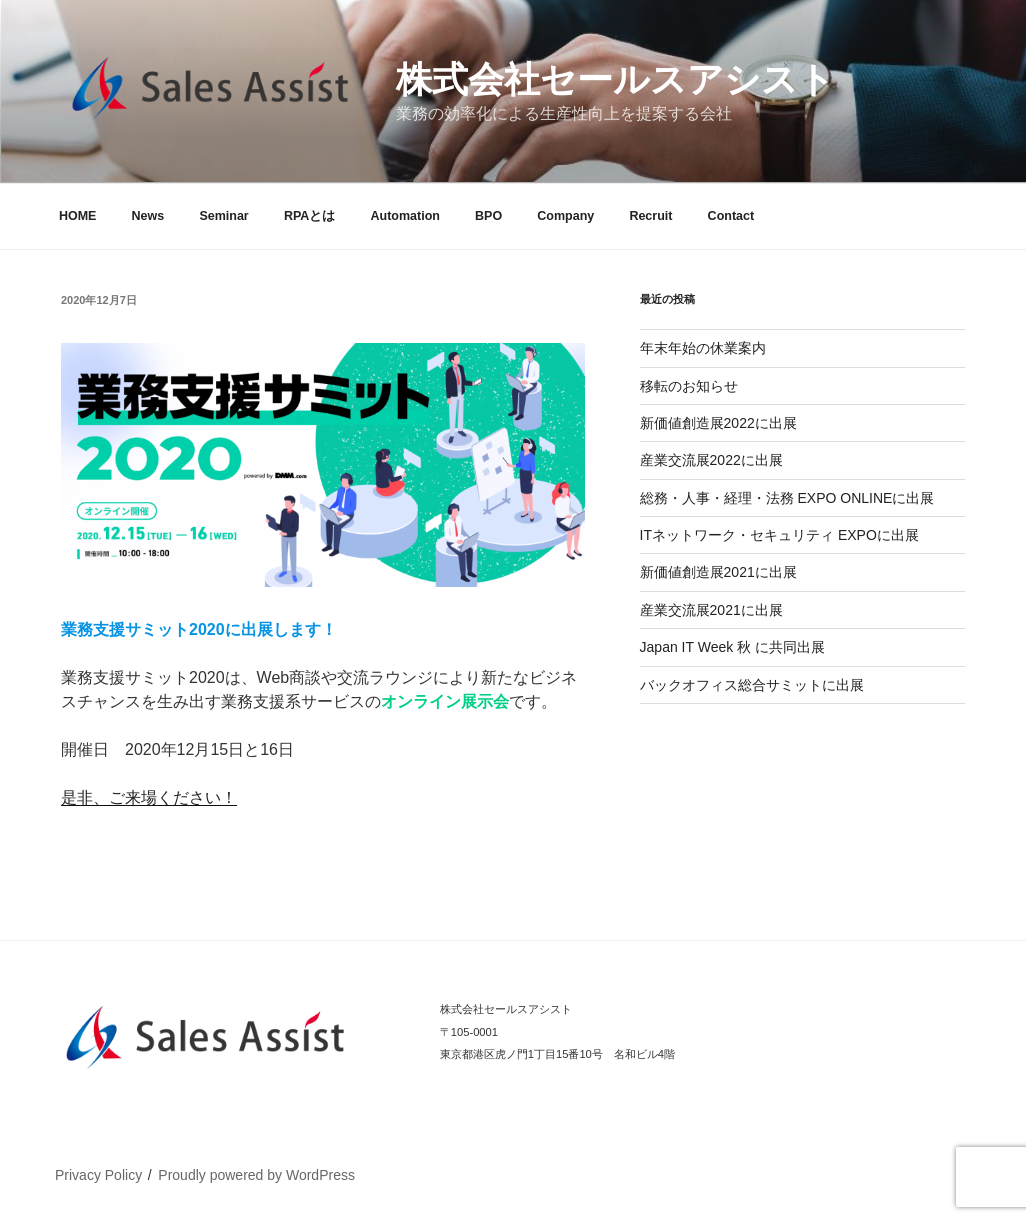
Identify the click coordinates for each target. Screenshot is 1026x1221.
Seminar (223, 216)
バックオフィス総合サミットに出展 (752, 685)
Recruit (650, 216)
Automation (404, 216)
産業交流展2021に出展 (711, 610)
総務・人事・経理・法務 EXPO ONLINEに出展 (787, 498)
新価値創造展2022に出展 (718, 423)
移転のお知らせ (689, 386)
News (148, 216)
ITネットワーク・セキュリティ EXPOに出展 (779, 535)
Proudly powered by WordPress (256, 1175)
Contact (731, 216)
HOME (78, 216)
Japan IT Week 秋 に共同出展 (732, 647)
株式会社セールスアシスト (615, 79)
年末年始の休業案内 (703, 348)
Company (565, 216)
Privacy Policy (98, 1175)
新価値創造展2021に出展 (718, 572)
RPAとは (309, 216)
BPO (488, 216)
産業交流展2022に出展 (711, 460)
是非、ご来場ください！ (149, 797)
